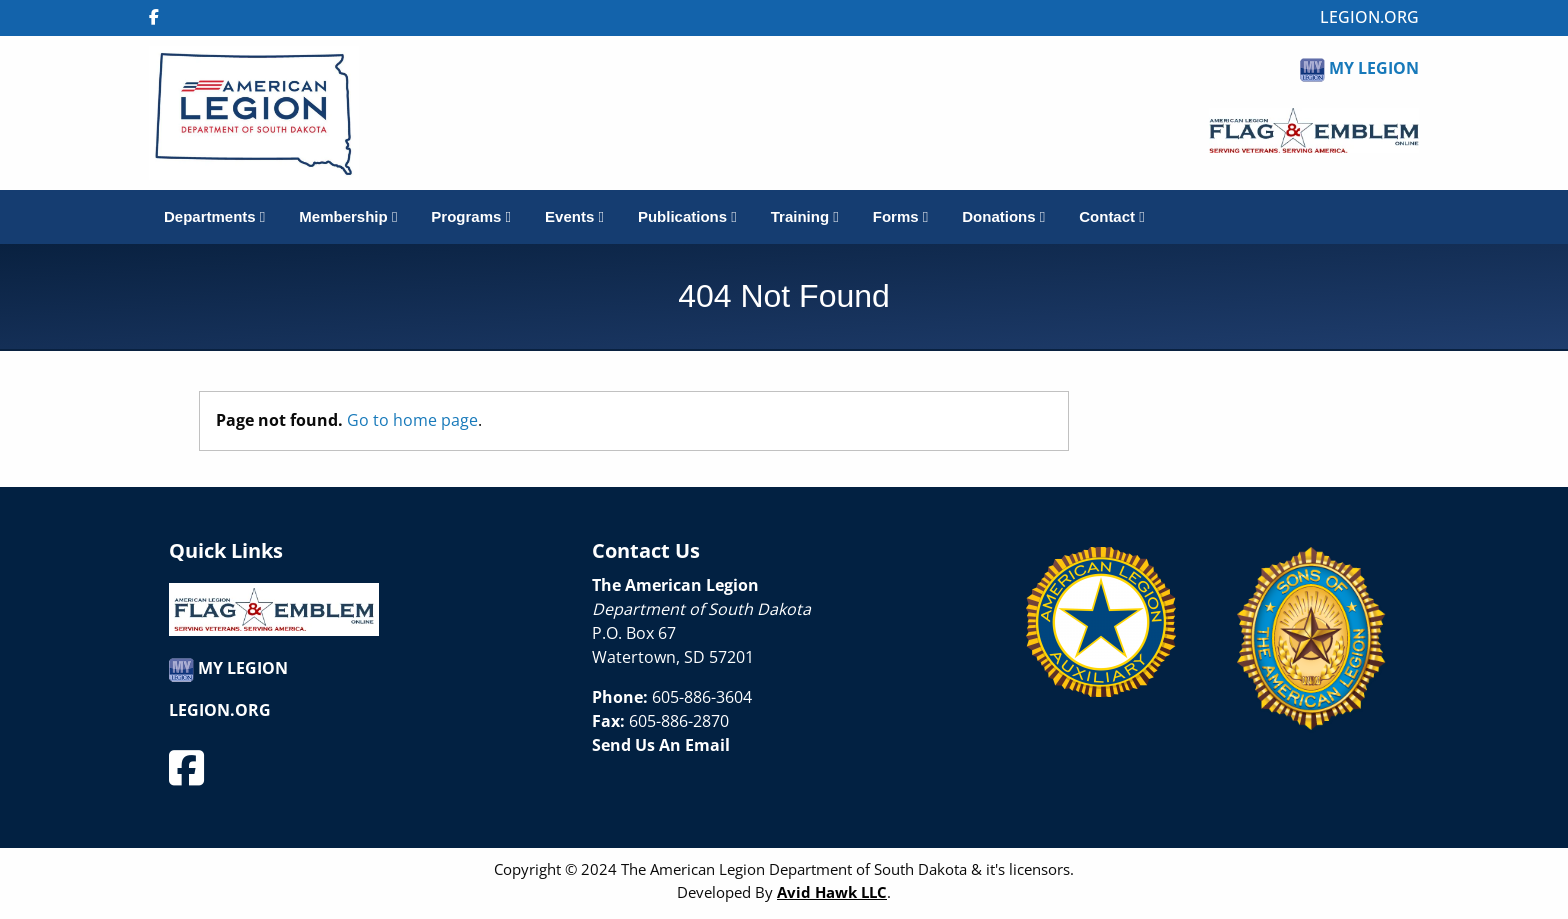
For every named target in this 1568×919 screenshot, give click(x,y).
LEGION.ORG (1369, 17)
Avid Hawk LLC (832, 892)
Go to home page (412, 420)
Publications (687, 216)
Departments (214, 216)
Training (805, 216)
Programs (471, 216)
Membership (348, 216)
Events (574, 216)
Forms (901, 216)
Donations (1003, 216)
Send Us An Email (661, 745)
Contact (1111, 216)
